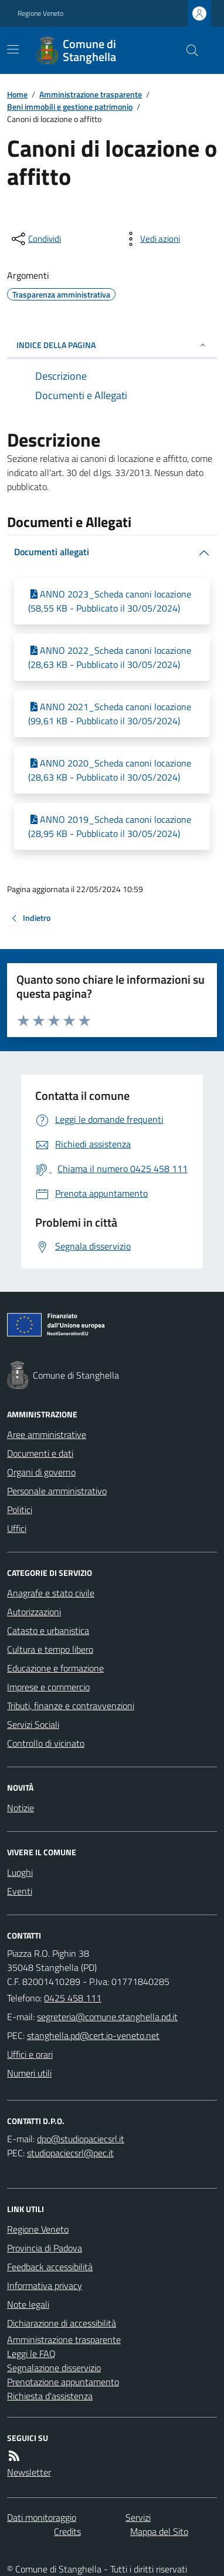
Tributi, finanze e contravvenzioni (70, 1706)
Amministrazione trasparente (90, 94)
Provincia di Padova (44, 2248)
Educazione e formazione (55, 1668)
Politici (19, 1510)
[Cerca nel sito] (187, 50)
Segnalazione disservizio (54, 2368)
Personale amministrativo (57, 1491)
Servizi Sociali (33, 1724)
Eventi (19, 1891)
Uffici (16, 1528)
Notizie (20, 1808)
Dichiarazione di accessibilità (61, 2323)
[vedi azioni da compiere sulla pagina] (150, 238)
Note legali (28, 2304)
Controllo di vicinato (45, 1743)
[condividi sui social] (35, 238)
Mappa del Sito (159, 2531)
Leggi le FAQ (31, 2354)
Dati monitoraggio (41, 2517)
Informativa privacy (44, 2285)
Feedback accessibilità (50, 2267)
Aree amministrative (46, 1434)
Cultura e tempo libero (50, 1649)
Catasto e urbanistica (48, 1630)
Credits (67, 2531)
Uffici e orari (30, 2054)
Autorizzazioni (34, 1612)
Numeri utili (29, 2073)
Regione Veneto (40, 13)
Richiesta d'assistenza (50, 2396)
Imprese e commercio (48, 1687)
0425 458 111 (72, 1998)
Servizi (138, 2517)
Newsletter (29, 2472)
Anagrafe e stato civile (50, 1593)
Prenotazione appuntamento (63, 2382)
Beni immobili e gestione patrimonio (70, 106)
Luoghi (20, 1872)
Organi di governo (41, 1472)
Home (17, 94)
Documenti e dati (40, 1453)
